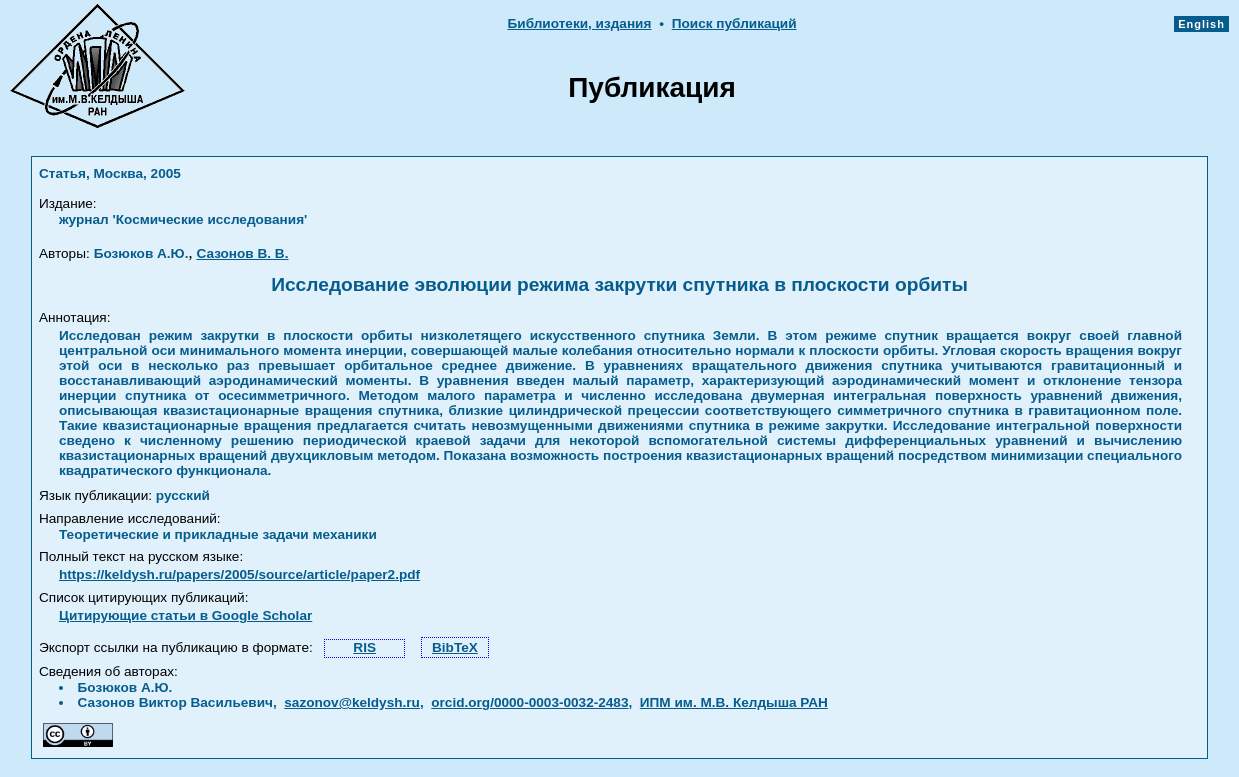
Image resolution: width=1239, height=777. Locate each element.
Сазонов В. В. (242, 253)
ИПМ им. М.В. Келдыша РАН (734, 702)
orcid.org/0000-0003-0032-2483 (529, 702)
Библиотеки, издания (580, 23)
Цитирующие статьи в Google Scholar (185, 615)
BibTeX (455, 647)
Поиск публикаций (734, 23)
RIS (364, 647)
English (1201, 24)
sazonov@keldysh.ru (352, 702)
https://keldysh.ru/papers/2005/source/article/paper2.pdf (239, 574)
